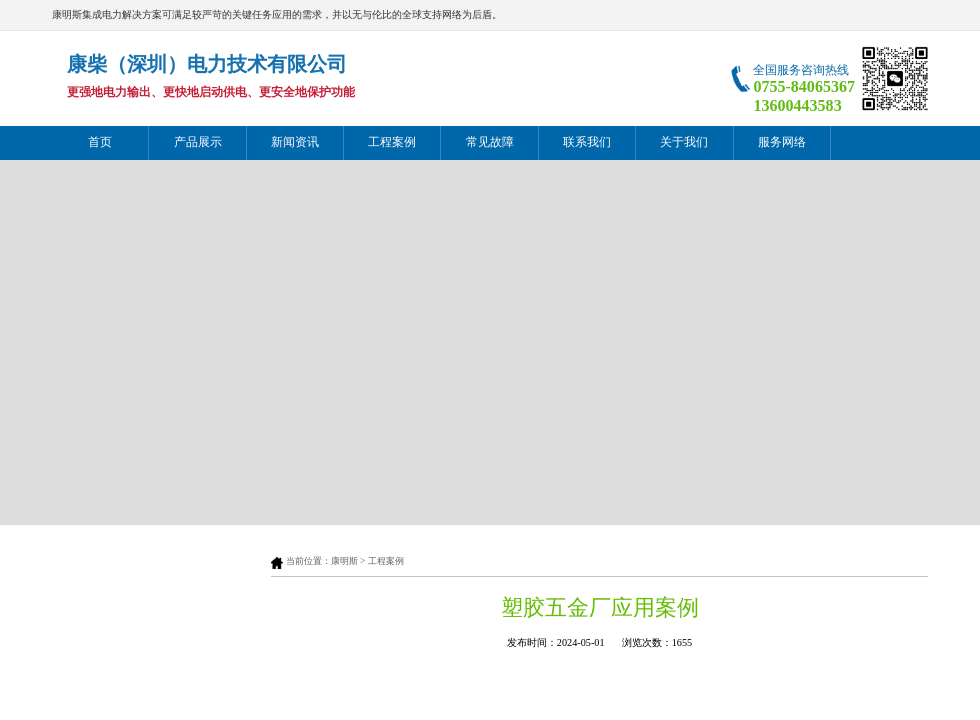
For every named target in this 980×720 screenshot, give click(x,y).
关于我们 (684, 142)
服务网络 (782, 142)
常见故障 (490, 142)
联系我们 (587, 142)
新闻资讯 (295, 142)
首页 (100, 142)
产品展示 (198, 142)
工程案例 (392, 142)
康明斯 (344, 561)
